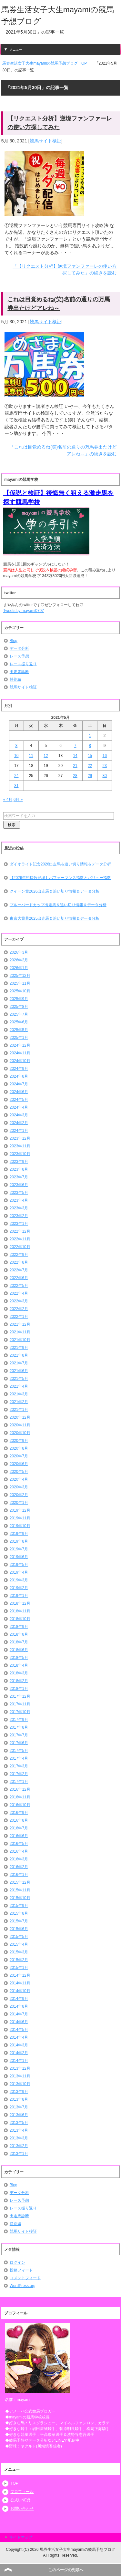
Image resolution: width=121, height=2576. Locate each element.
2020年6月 (19, 1464)
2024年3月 (19, 1115)
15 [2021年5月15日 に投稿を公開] (90, 755)
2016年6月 (19, 1836)
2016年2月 (19, 1867)
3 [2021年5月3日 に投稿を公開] (16, 745)
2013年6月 (19, 2115)
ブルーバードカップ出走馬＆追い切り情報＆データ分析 (58, 905)
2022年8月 (19, 1262)
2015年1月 (19, 1967)
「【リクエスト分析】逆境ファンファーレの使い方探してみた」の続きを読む (64, 269)
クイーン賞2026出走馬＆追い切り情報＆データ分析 (55, 891)
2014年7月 (19, 2014)
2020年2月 (19, 1495)
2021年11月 (20, 1332)
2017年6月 (19, 1743)
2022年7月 (19, 1270)
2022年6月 (19, 1278)
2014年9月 (19, 1998)
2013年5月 (19, 2122)
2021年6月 (19, 1371)
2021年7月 (19, 1363)
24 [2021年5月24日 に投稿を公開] (16, 775)
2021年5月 (19, 1378)
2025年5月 (19, 1030)
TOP (14, 2483)
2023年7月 (19, 1177)
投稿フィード (21, 2270)
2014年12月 (20, 1975)
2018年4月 (19, 1665)
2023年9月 (19, 1161)
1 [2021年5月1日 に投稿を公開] (90, 735)
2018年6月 (19, 1650)
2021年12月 (20, 1324)
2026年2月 (19, 960)
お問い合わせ (22, 2508)
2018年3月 (19, 1673)
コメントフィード (25, 2278)
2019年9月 (19, 1533)
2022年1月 (19, 1316)
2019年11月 (20, 1518)
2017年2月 (19, 1774)
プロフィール (22, 2491)
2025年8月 (19, 1006)
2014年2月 (19, 2053)
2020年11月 (20, 1425)
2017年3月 (19, 1766)
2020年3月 (19, 1487)
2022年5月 (19, 1285)
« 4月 (8, 799)
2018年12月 (20, 1603)
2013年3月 (19, 2138)
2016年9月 (19, 1812)
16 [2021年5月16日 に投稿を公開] (105, 755)
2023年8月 (19, 1169)
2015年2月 (19, 1960)
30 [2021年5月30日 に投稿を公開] (105, 775)
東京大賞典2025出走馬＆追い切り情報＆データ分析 (55, 918)
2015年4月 (19, 1944)
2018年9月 (19, 1626)
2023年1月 (19, 1223)
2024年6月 (19, 1092)
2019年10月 (20, 1526)
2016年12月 (20, 1789)
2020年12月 (20, 1417)
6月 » (18, 799)
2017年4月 (19, 1758)
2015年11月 (20, 1890)
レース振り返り (23, 664)
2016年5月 (19, 1843)
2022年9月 (19, 1254)
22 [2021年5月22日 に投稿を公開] (90, 765)
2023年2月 (19, 1216)
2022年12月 (20, 1231)
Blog (13, 640)
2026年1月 (19, 968)
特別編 (15, 679)
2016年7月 (19, 1828)
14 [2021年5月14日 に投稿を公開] (75, 755)
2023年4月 (19, 1200)
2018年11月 (20, 1611)
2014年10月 (20, 1991)
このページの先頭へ (65, 2570)
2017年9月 (19, 1719)
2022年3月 (19, 1301)
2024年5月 (19, 1099)
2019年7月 (19, 1549)
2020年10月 (20, 1433)
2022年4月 (19, 1293)
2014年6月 (19, 2022)
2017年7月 (19, 1735)
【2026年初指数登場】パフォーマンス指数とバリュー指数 (60, 877)
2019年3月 (19, 1580)
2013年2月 (19, 2146)
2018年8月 (19, 1634)
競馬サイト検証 (45, 140)
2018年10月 (20, 1619)
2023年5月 (19, 1192)
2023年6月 (19, 1185)
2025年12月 (20, 975)
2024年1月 (19, 1130)
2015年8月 (19, 1913)
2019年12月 (20, 1510)
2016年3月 (19, 1859)
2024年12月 (20, 1045)
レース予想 (19, 656)
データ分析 (19, 648)
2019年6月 (19, 1557)
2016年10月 (20, 1805)
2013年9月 (19, 2091)
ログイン (17, 2262)
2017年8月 (19, 1727)
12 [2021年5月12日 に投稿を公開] (46, 755)
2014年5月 (19, 2029)
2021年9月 (19, 1347)
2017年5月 (19, 1750)
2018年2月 (19, 1681)
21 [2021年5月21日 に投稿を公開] (75, 765)
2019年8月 (19, 1541)
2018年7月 (19, 1642)
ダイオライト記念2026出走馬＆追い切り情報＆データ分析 (60, 864)
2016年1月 (19, 1874)
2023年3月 (19, 1208)
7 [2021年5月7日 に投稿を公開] (75, 745)
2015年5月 (19, 1936)
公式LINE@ (20, 2500)
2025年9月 (19, 999)
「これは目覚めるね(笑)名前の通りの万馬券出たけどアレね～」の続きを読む (63, 450)
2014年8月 (19, 2006)
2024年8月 (19, 1076)
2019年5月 (19, 1564)
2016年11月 (20, 1797)
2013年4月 (19, 2130)
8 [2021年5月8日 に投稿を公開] (90, 745)
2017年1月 (19, 1781)
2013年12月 (20, 2068)
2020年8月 (19, 1448)
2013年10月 (20, 2084)
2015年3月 (19, 1952)
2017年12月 (20, 1696)
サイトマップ (20, 2537)
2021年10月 (20, 1340)
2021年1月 (19, 1409)
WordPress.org (22, 2285)
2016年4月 (19, 1851)
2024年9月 (19, 1068)
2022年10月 (20, 1247)
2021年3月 (19, 1394)
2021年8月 (19, 1355)
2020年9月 (19, 1440)
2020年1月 (19, 1502)
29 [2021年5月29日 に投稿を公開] (90, 775)
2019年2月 (19, 1588)
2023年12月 (20, 1138)
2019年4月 (19, 1572)
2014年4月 (19, 2037)
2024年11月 (20, 1053)
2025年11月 (20, 983)
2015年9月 (19, 1905)
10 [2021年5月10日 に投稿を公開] (16, 755)
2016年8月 (19, 1820)
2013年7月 (19, 2107)
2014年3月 (19, 2045)
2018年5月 (19, 1657)
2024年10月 (20, 1061)
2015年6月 (19, 1929)
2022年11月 (20, 1239)
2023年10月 (20, 1154)
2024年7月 (19, 1084)
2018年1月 (19, 1688)
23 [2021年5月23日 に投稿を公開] (105, 765)
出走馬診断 (19, 671)
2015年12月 (20, 1882)
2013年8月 (19, 2099)
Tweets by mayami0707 (23, 610)
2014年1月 (19, 2060)
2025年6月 (19, 1022)
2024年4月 (19, 1107)
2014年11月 (20, 1983)
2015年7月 (19, 1921)
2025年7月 (19, 1014)
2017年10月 (20, 1712)
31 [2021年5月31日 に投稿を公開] (16, 785)
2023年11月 (20, 1146)
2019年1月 (19, 1595)
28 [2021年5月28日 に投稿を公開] (75, 775)
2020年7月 (19, 1456)
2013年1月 (19, 2153)
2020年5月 (19, 1471)
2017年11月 (20, 1704)
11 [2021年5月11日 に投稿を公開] (31, 755)
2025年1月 (19, 1037)
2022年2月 (19, 1309)
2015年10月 (20, 1898)
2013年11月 (20, 2076)
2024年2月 (19, 1123)
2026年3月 (19, 952)
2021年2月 (19, 1402)
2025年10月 (20, 991)
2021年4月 (19, 1386)
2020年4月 (19, 1479)
